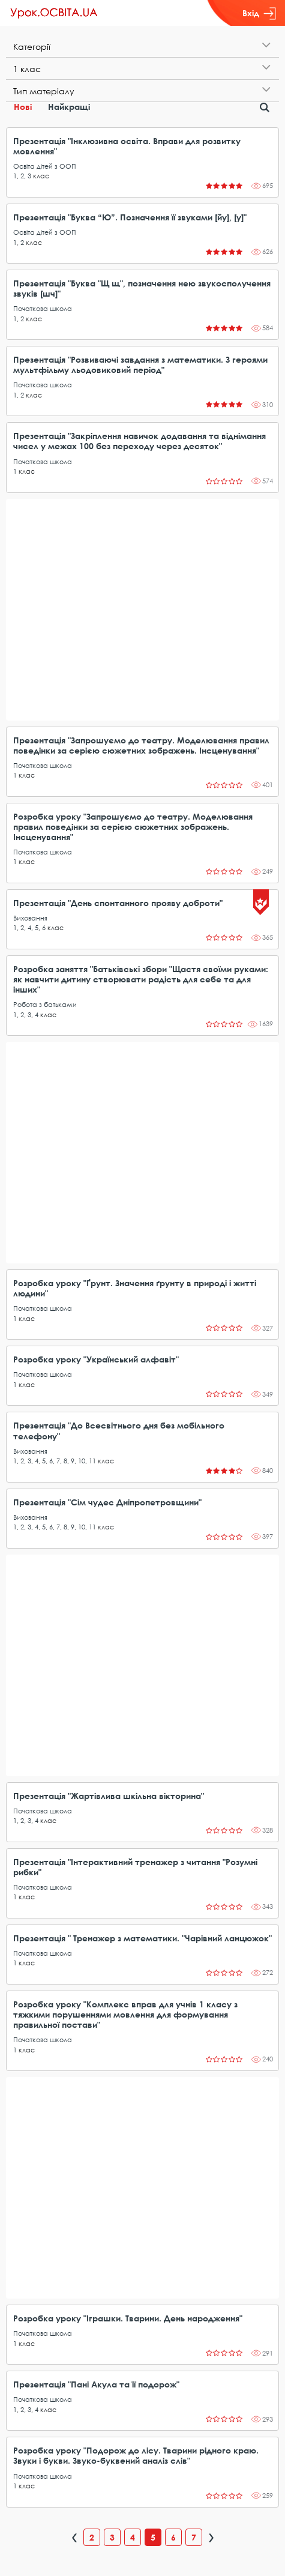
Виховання (30, 918)
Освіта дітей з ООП (44, 166)
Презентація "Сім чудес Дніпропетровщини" (107, 1502)
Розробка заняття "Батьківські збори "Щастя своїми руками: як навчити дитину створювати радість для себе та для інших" (140, 979)
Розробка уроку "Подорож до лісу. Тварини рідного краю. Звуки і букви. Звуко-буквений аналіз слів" (136, 2455)
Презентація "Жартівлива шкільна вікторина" (108, 1796)
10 (81, 1461)
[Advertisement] (142, 610)
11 (92, 1461)
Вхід (259, 13)
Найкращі (69, 106)
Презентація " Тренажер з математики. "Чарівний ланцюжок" (142, 1938)
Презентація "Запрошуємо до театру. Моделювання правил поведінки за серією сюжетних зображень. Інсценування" (141, 745)
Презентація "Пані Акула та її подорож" (96, 2384)
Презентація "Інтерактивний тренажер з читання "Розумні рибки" (135, 1867)
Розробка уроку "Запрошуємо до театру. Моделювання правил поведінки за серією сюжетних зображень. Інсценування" (133, 826)
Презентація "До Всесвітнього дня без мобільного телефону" (118, 1430)
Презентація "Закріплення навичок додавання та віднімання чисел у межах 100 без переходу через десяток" (139, 441)
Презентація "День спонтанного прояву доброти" (118, 903)
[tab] (142, 46)
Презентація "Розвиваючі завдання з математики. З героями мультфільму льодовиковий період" (140, 364)
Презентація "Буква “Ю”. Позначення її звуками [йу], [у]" (130, 217)
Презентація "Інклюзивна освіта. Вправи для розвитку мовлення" (127, 146)
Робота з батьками (45, 1004)
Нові (23, 106)
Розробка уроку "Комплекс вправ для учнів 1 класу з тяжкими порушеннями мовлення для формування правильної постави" (125, 2014)
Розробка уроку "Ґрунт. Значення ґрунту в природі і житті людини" (134, 1288)
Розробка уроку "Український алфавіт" (96, 1359)
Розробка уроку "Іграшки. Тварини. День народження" (127, 2318)
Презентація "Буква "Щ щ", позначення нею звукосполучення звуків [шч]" (142, 288)
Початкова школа (42, 308)
